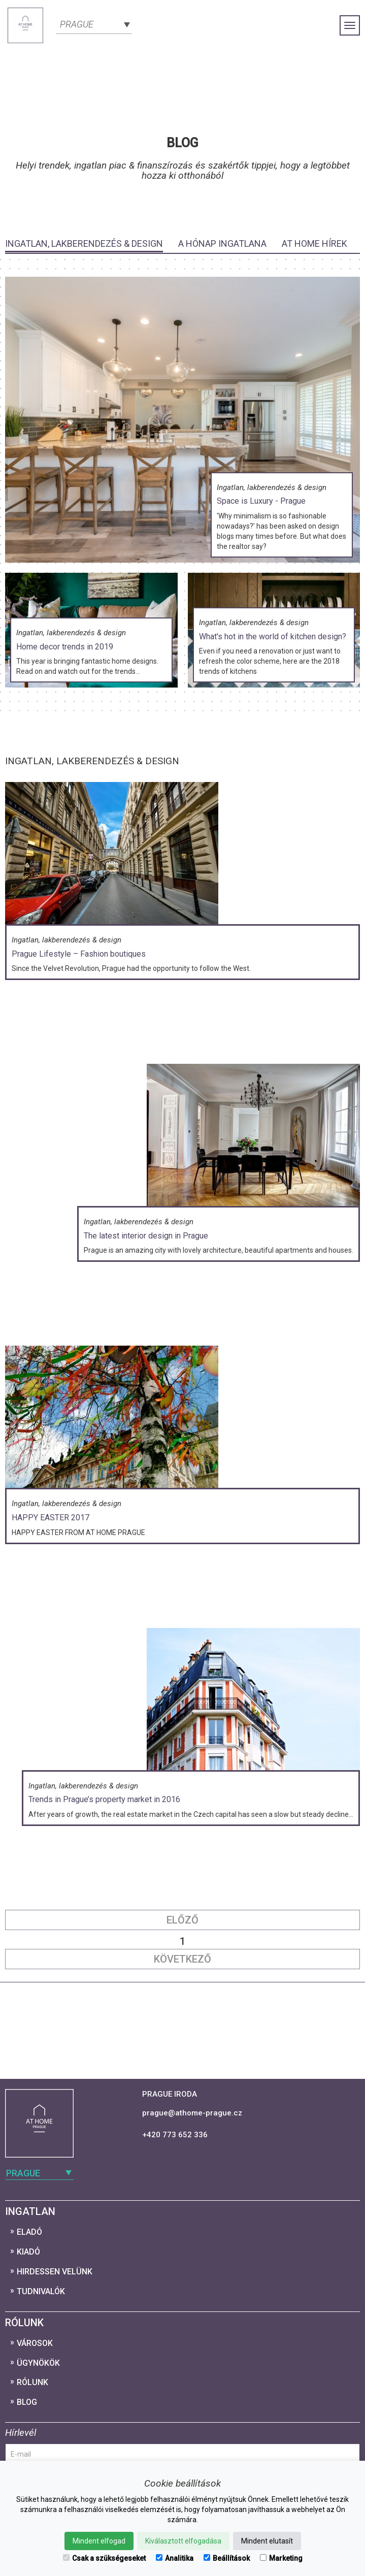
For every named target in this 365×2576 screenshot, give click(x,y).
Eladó (29, 2232)
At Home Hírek (314, 243)
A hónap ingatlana (222, 243)
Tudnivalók (41, 2291)
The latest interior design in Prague (146, 1236)
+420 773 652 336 (175, 2134)
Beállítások (227, 2558)
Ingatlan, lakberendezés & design (84, 243)
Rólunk (32, 2382)
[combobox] (94, 23)
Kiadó (28, 2252)
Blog (27, 2402)
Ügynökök (38, 2363)
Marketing (281, 2558)
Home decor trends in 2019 (64, 646)
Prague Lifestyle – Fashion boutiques (79, 954)
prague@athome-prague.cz (192, 2112)
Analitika (174, 2558)
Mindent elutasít (267, 2541)
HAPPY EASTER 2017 (50, 1517)
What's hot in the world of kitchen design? (272, 636)
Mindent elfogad (99, 2541)
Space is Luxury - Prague (261, 501)
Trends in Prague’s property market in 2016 (104, 1799)
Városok (35, 2343)
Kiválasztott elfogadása (183, 2541)
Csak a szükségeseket (104, 2558)
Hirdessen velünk (54, 2271)
